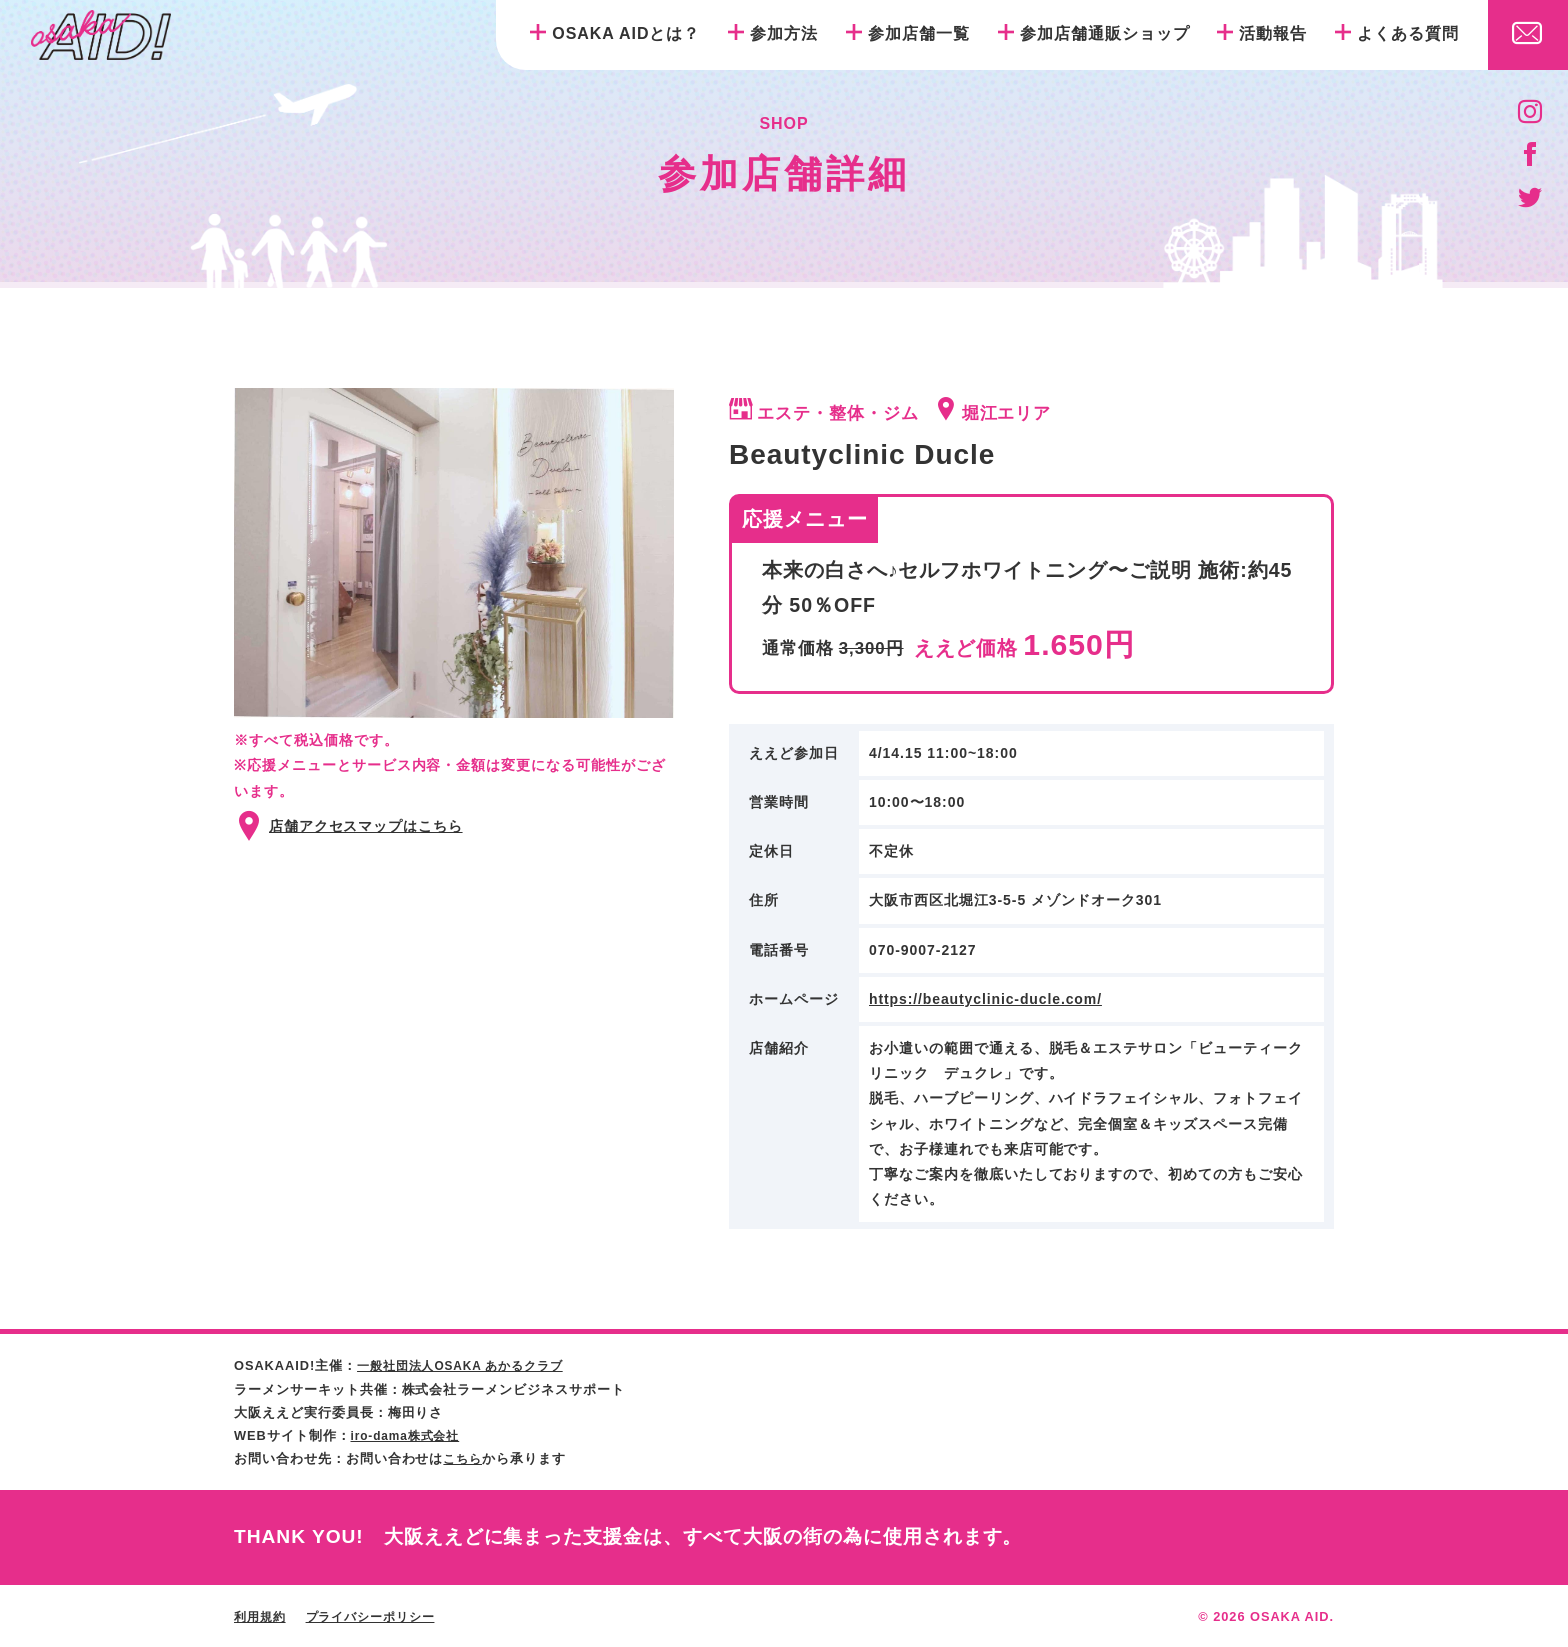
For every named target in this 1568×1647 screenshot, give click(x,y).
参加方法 (784, 33)
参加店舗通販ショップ (1105, 33)
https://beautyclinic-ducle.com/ (986, 999)
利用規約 (262, 1615)
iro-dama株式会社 (410, 1434)
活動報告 (1273, 33)
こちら (464, 1457)
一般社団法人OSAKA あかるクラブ (468, 1365)
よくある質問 (1408, 33)
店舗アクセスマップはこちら (366, 826)
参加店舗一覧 (919, 33)
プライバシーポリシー (380, 1615)
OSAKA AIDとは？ (626, 33)
